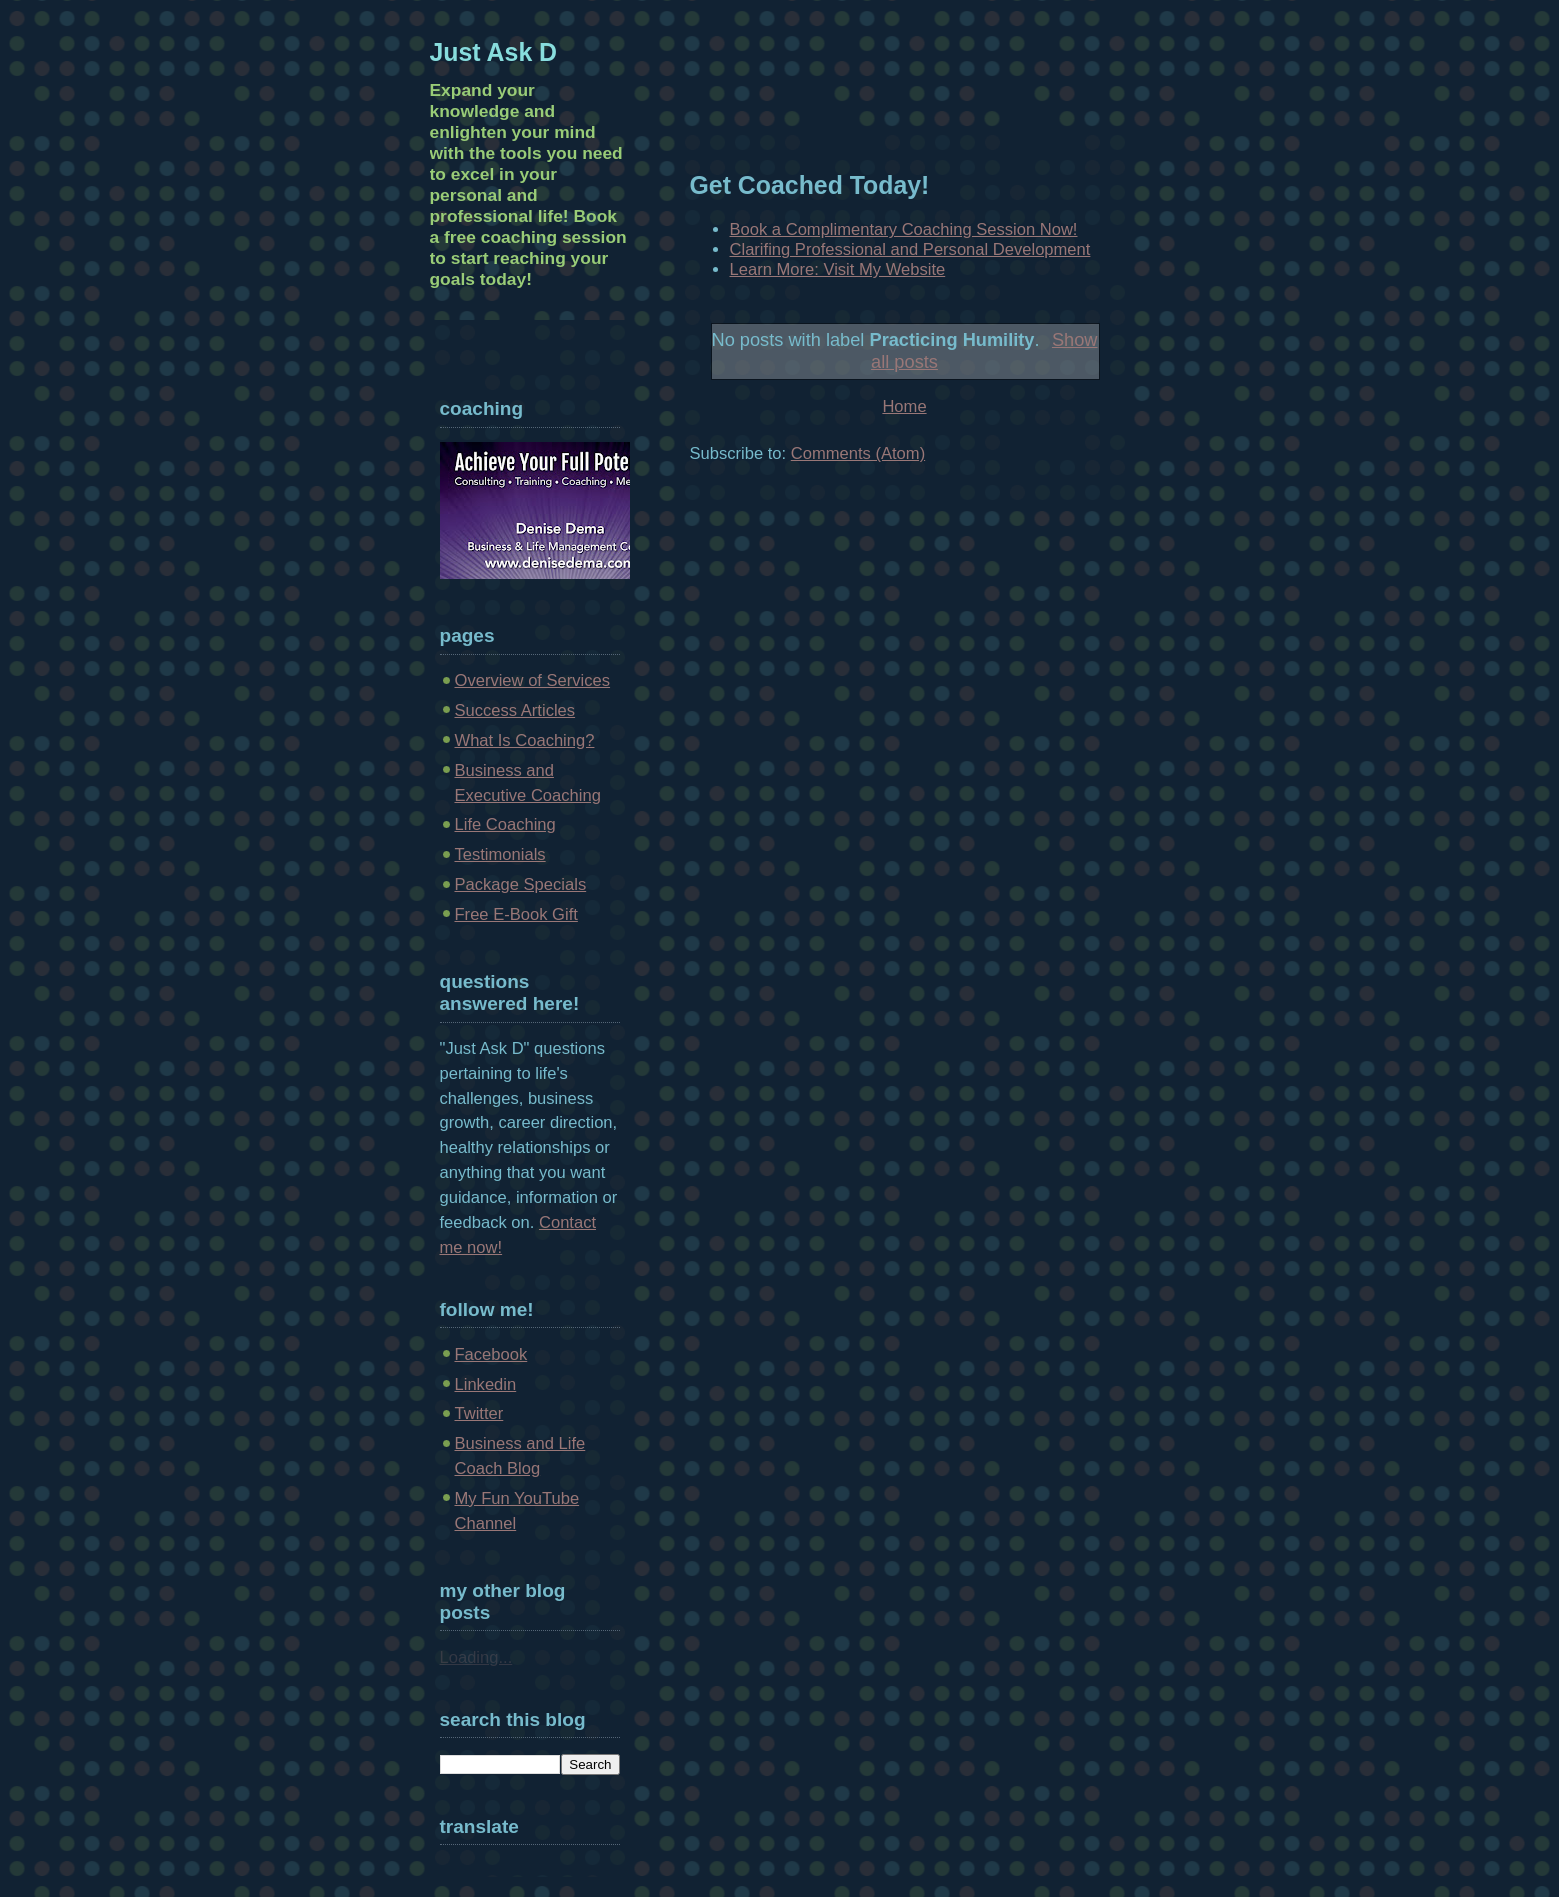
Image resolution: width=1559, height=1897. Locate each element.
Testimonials (500, 854)
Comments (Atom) (858, 453)
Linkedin (486, 1384)
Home (904, 406)
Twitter (479, 1413)
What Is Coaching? (525, 740)
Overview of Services (533, 680)
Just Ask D (494, 52)
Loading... (476, 1657)
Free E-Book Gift (516, 914)
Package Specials (521, 884)
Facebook (491, 1354)
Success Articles (515, 710)
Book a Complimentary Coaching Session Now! (904, 229)
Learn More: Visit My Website (838, 269)
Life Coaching (505, 824)
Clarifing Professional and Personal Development (910, 249)
